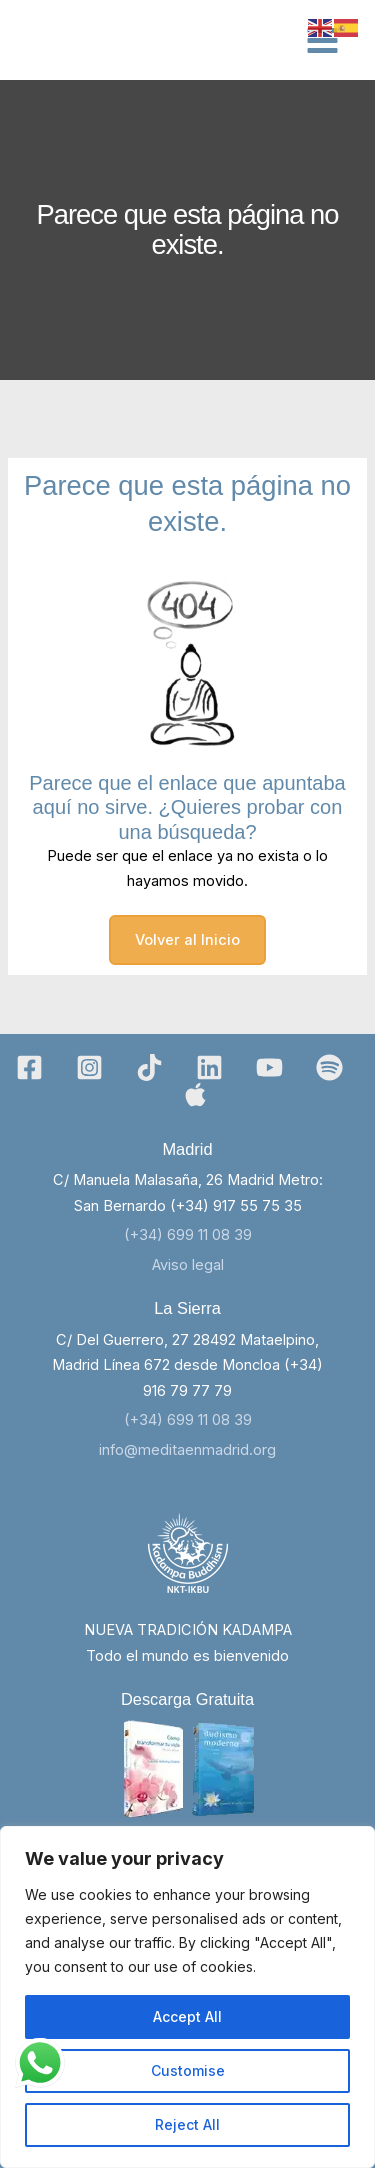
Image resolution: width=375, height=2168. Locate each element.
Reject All (187, 2124)
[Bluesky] (195, 1094)
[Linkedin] (209, 1067)
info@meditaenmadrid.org (187, 1450)
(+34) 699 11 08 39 (188, 1235)
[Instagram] (89, 1067)
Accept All (187, 2016)
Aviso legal (188, 1265)
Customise (188, 2070)
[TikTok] (149, 1067)
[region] (187, 1997)
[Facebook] (29, 1067)
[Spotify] (329, 1067)
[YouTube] (269, 1067)
